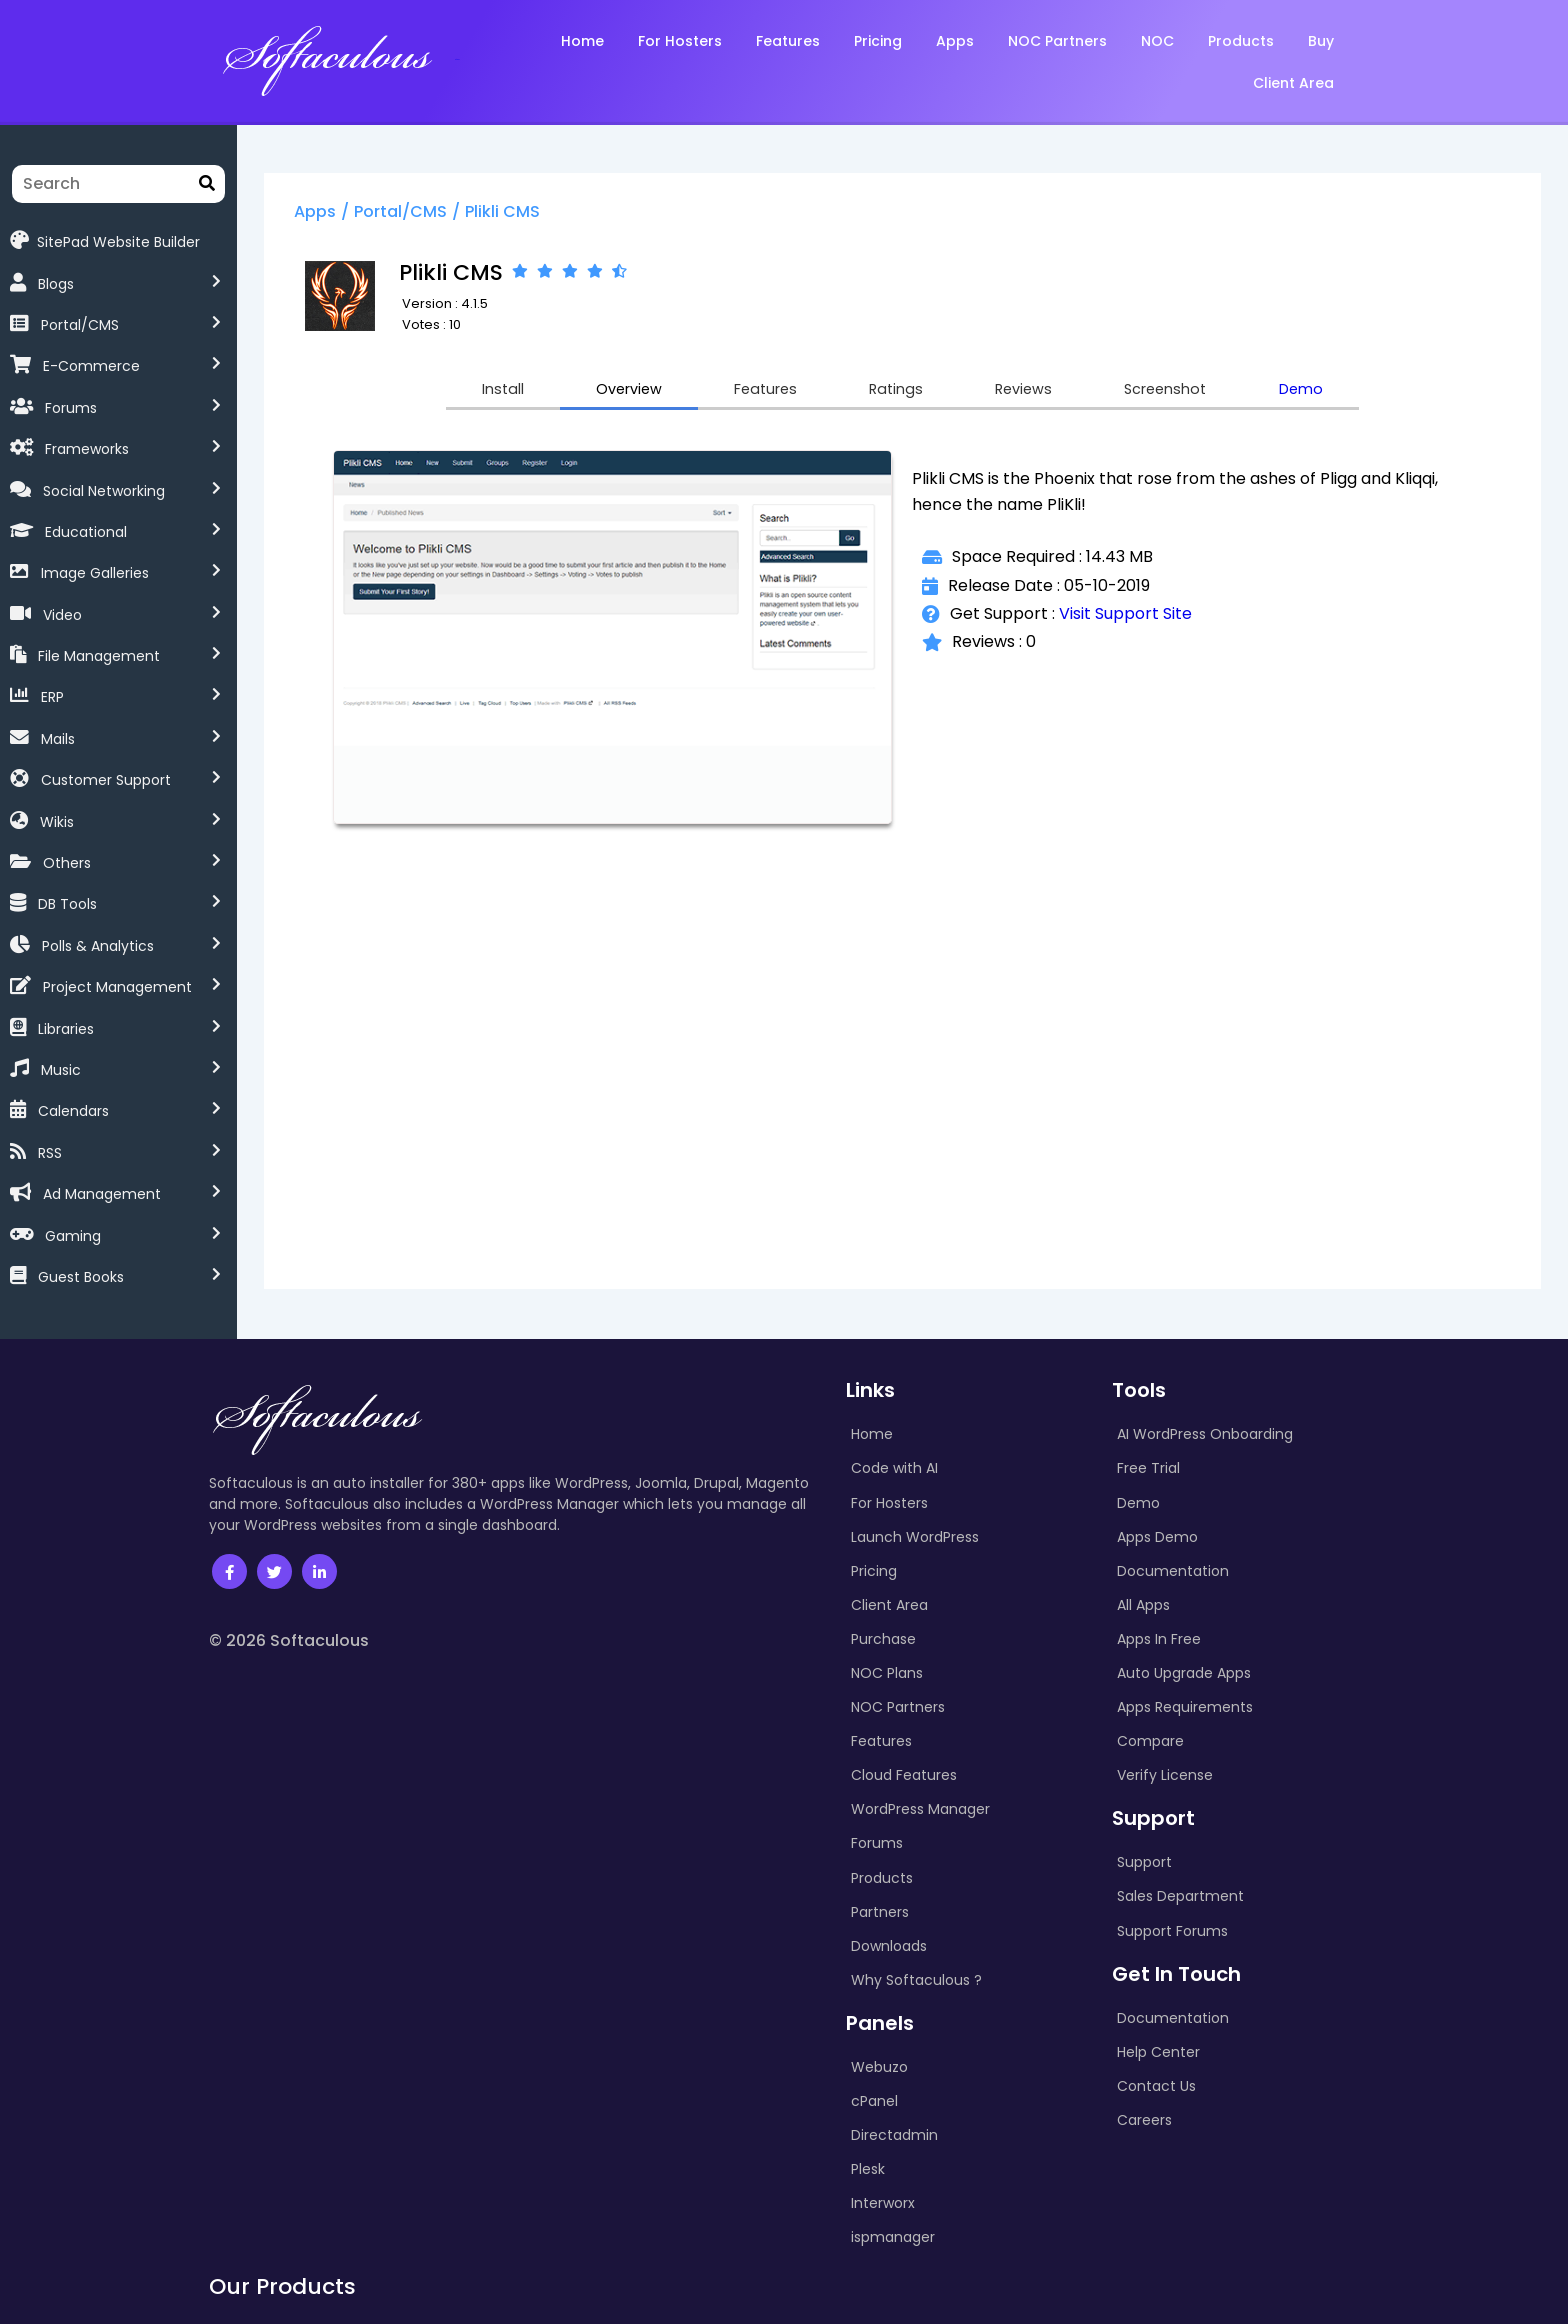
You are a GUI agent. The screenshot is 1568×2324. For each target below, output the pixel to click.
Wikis (57, 822)
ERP (52, 697)
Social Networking (104, 491)
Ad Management (102, 1194)
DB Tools (67, 904)
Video (62, 615)
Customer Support (106, 780)
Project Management (117, 987)
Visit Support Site (1140, 618)
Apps (348, 213)
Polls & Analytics (98, 946)
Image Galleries (95, 573)
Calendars (73, 1111)
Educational (86, 532)
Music (61, 1070)
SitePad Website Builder (105, 240)
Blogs (56, 284)
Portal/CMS (80, 325)
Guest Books (81, 1277)
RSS (50, 1153)
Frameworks (87, 449)
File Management (99, 656)
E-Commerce (91, 366)
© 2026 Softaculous (289, 1640)
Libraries (66, 1029)
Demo (1346, 392)
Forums (71, 408)
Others (67, 863)
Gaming (73, 1236)
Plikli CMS (535, 213)
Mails (58, 739)
